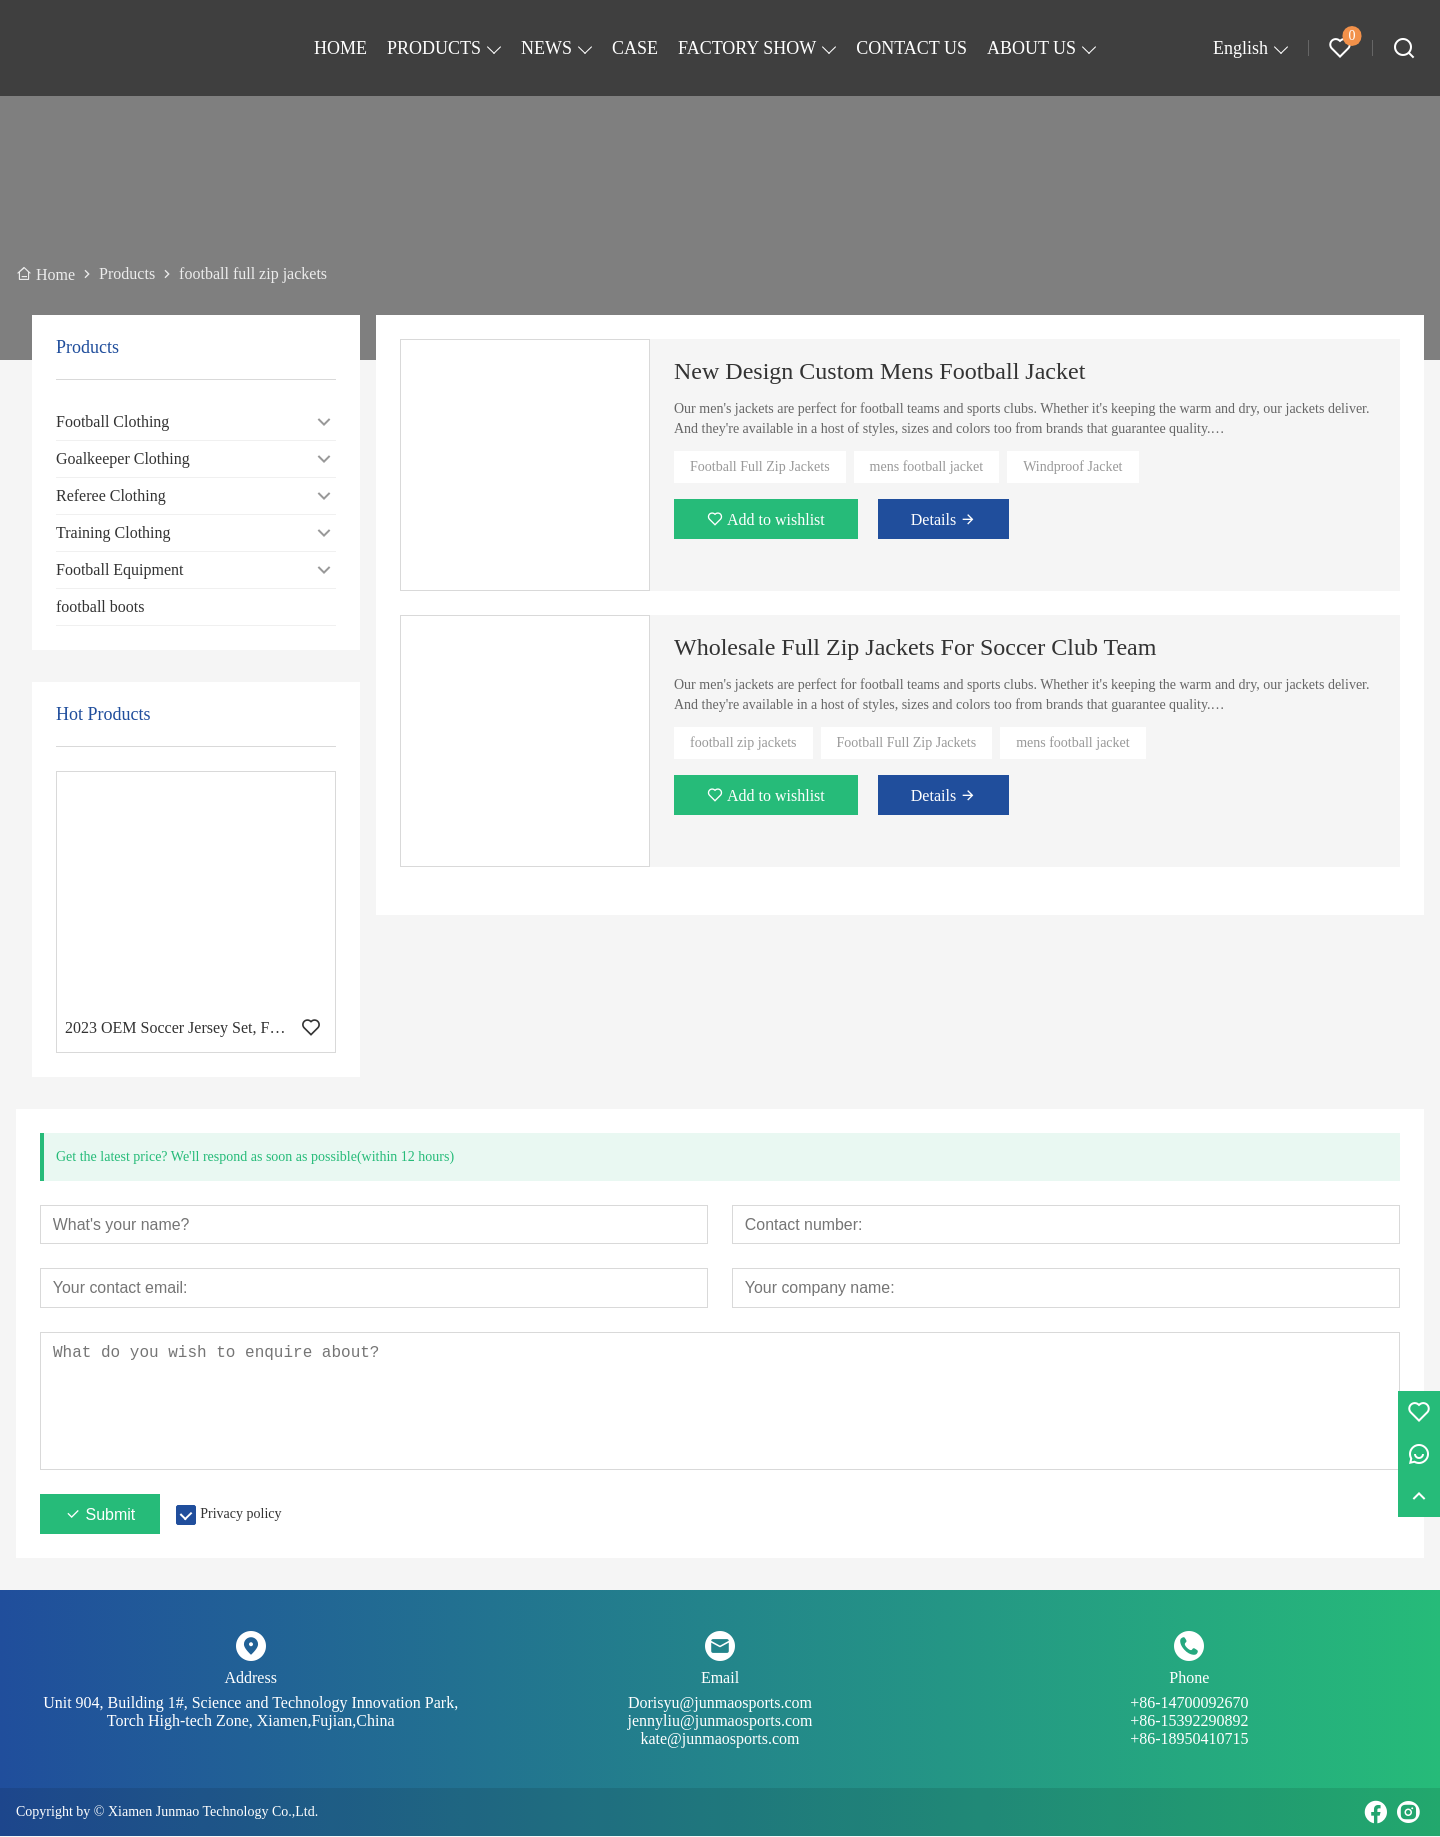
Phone (1189, 1678)
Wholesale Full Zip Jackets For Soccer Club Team (915, 647)
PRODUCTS (434, 48)
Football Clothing (112, 421)
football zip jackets (743, 742)
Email (720, 1678)
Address (250, 1678)
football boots (100, 606)
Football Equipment (120, 569)
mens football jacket (927, 466)
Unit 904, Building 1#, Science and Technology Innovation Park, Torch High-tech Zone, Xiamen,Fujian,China (250, 1712)
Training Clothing (113, 532)
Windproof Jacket (1072, 466)
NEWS (546, 48)
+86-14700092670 (1189, 1713)
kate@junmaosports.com (719, 1739)
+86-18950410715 (1189, 1739)
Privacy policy (240, 1514)
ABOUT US (1031, 48)
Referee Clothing (111, 495)
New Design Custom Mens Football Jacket (879, 371)
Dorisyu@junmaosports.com (719, 1713)
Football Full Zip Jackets (760, 466)
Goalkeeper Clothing (123, 458)
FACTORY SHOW (747, 48)
